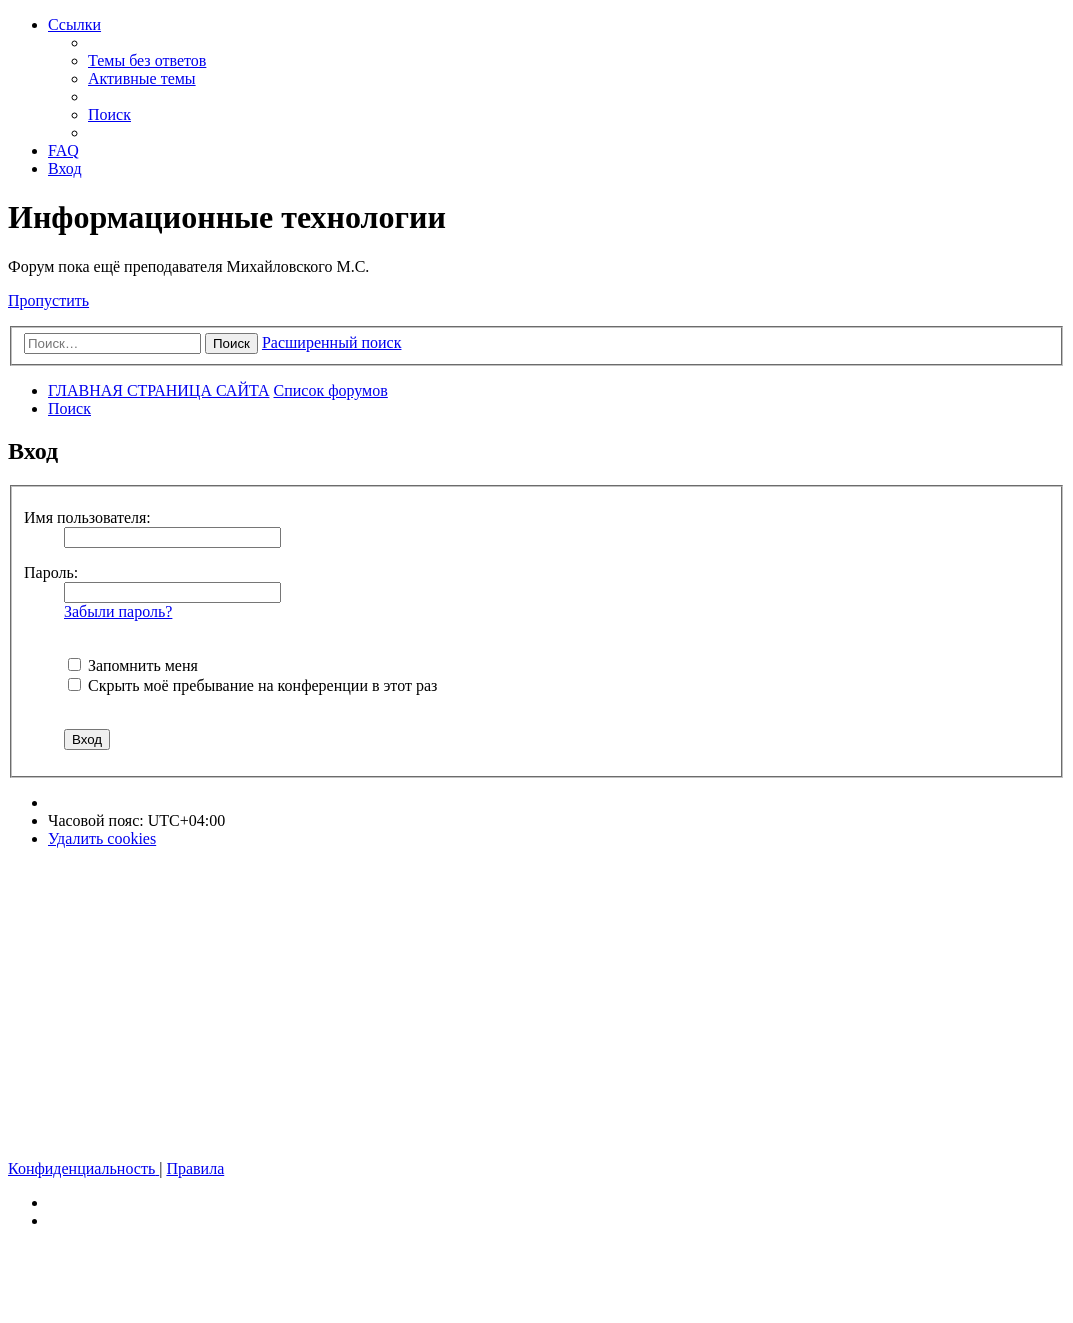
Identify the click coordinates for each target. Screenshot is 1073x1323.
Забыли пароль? (118, 611)
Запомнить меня (133, 665)
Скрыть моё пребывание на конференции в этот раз (252, 685)
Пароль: (51, 572)
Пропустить (48, 300)
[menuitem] (147, 60)
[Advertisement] (536, 1004)
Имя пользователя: (87, 517)
